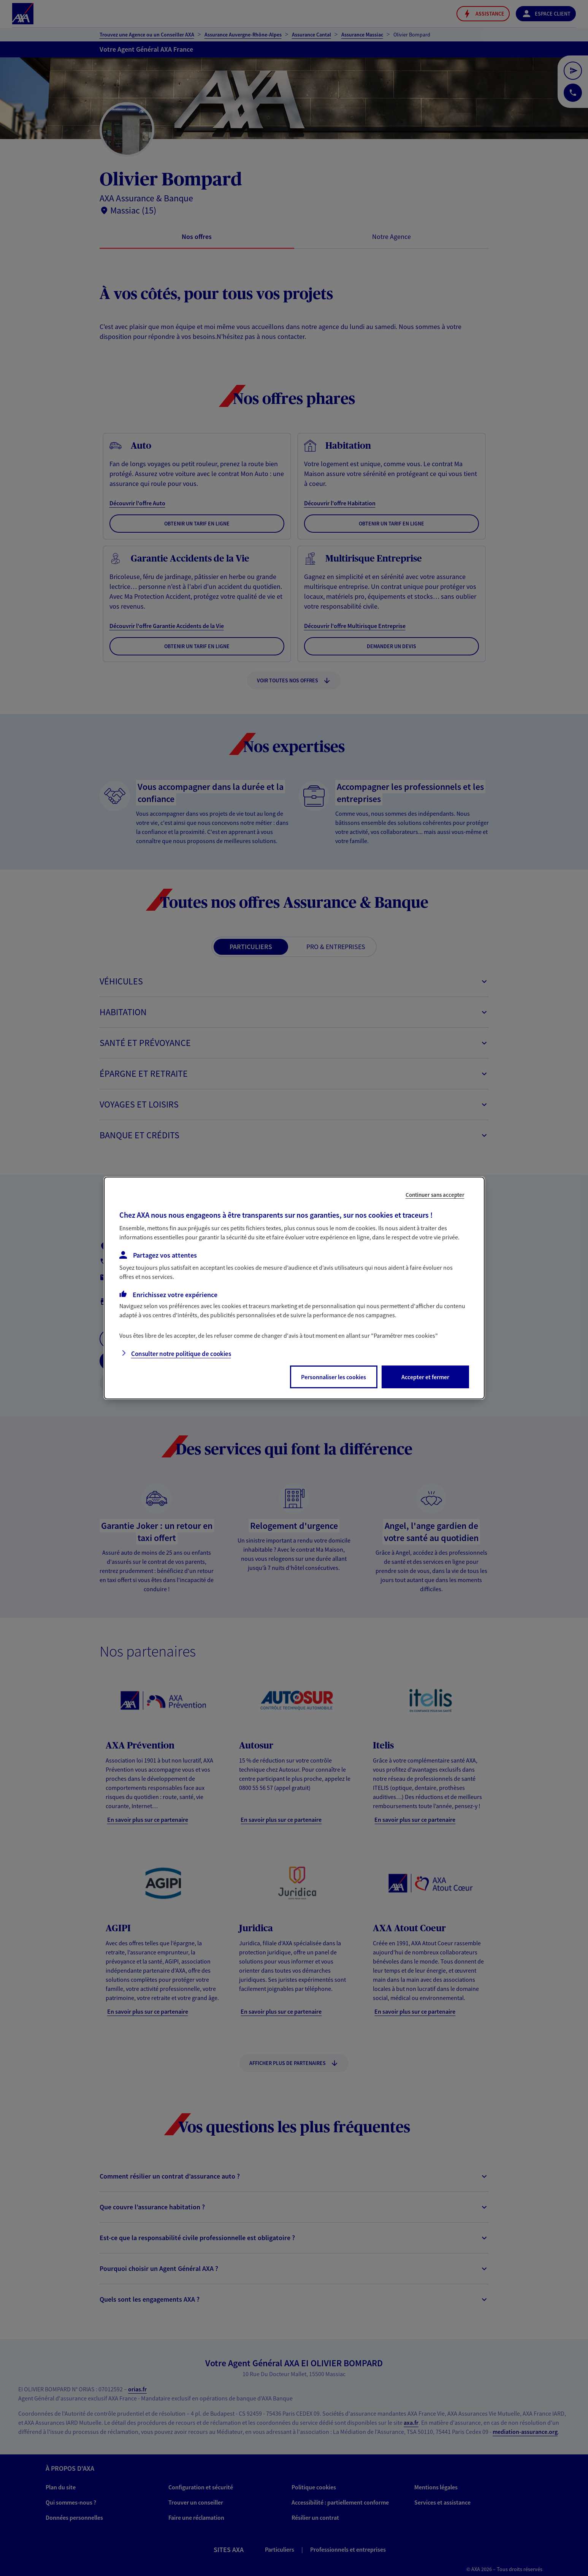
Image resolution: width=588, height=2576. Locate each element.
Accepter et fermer (425, 1377)
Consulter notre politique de (181, 1354)
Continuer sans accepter (435, 1194)
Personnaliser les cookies (333, 1377)
